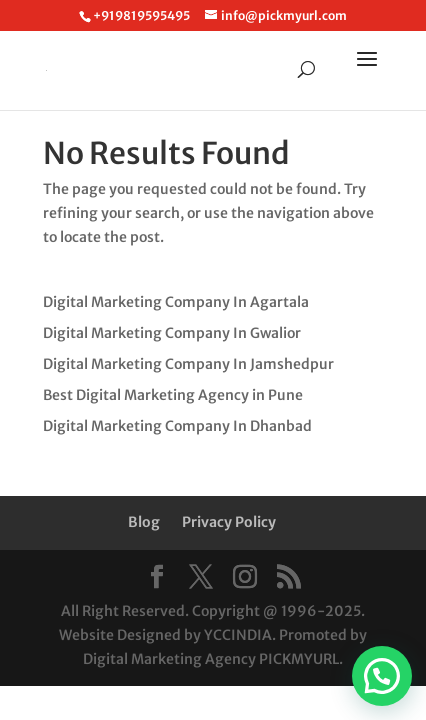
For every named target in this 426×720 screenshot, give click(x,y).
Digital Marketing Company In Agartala (176, 302)
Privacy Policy (229, 522)
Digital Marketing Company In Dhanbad (177, 426)
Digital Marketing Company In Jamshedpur (188, 364)
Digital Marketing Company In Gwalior (172, 333)
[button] (382, 676)
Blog (144, 522)
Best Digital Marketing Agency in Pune (173, 395)
